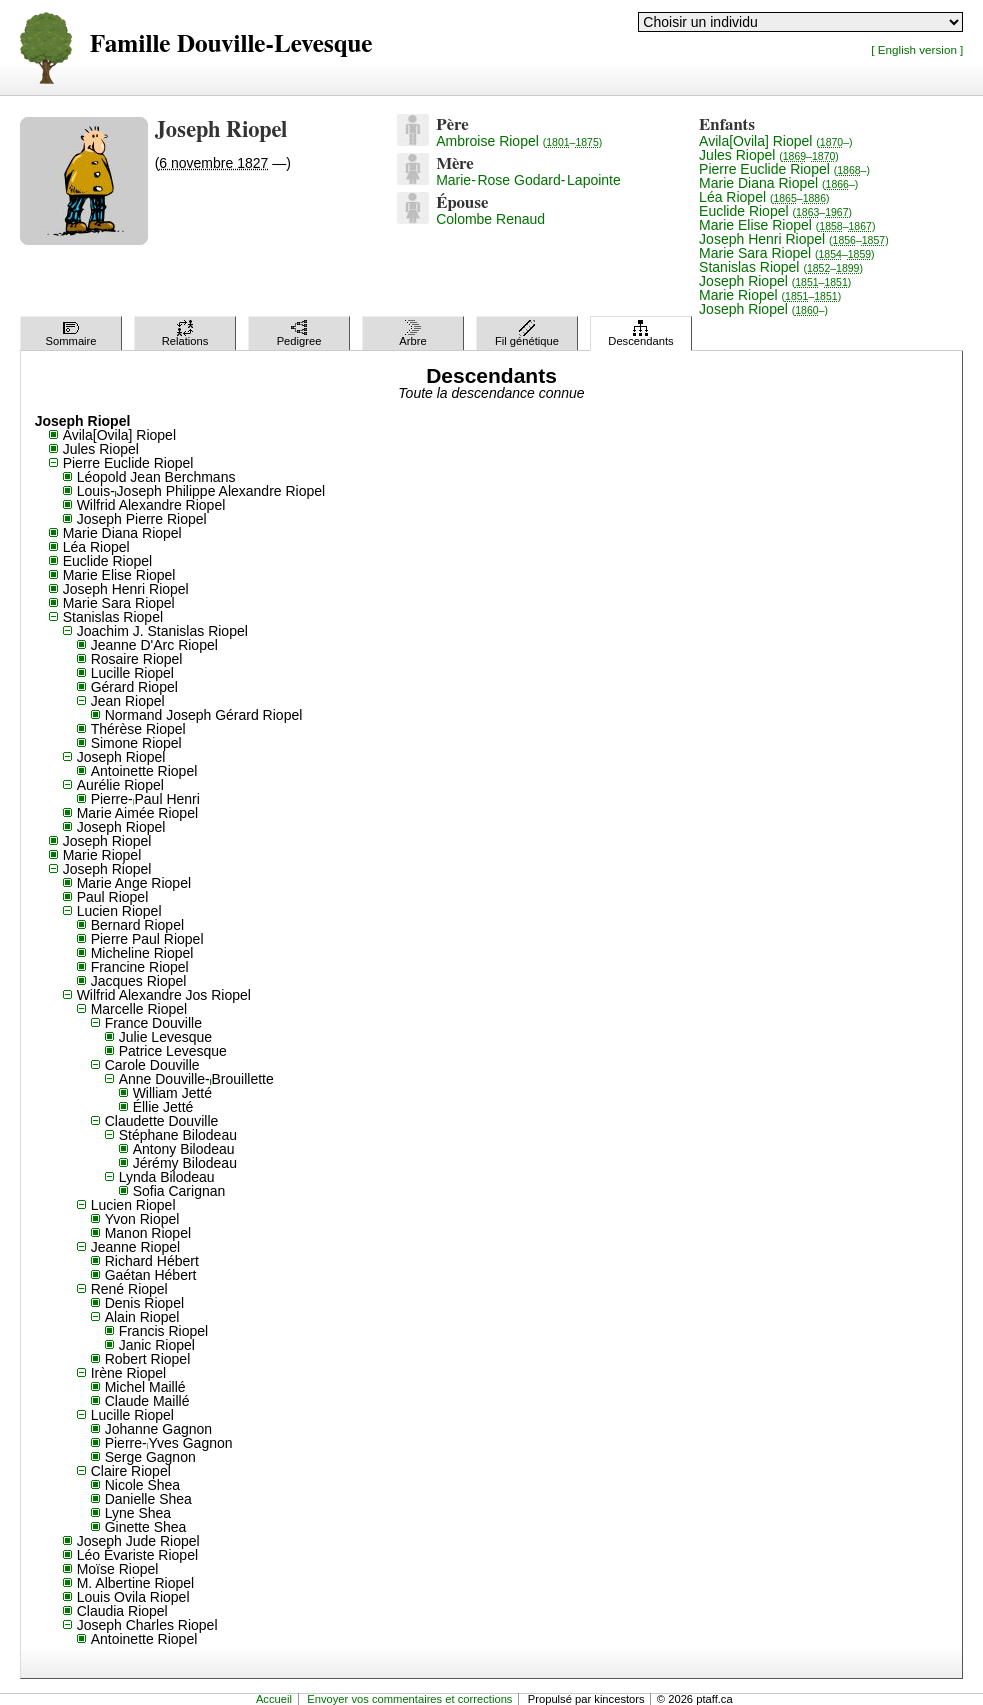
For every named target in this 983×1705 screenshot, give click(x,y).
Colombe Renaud (490, 219)
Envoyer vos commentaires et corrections (409, 1699)
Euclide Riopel (775, 211)
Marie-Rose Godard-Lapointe (528, 180)
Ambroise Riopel (519, 141)
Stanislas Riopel (781, 267)
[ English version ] (917, 49)
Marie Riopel (770, 295)
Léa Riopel (764, 197)
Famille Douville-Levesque (231, 44)
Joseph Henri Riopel (794, 239)
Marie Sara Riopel (787, 253)
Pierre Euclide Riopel (784, 169)
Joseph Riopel (775, 281)
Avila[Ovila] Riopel (775, 141)
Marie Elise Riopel (787, 225)
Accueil (274, 1699)
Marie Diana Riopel (778, 183)
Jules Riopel (769, 155)
